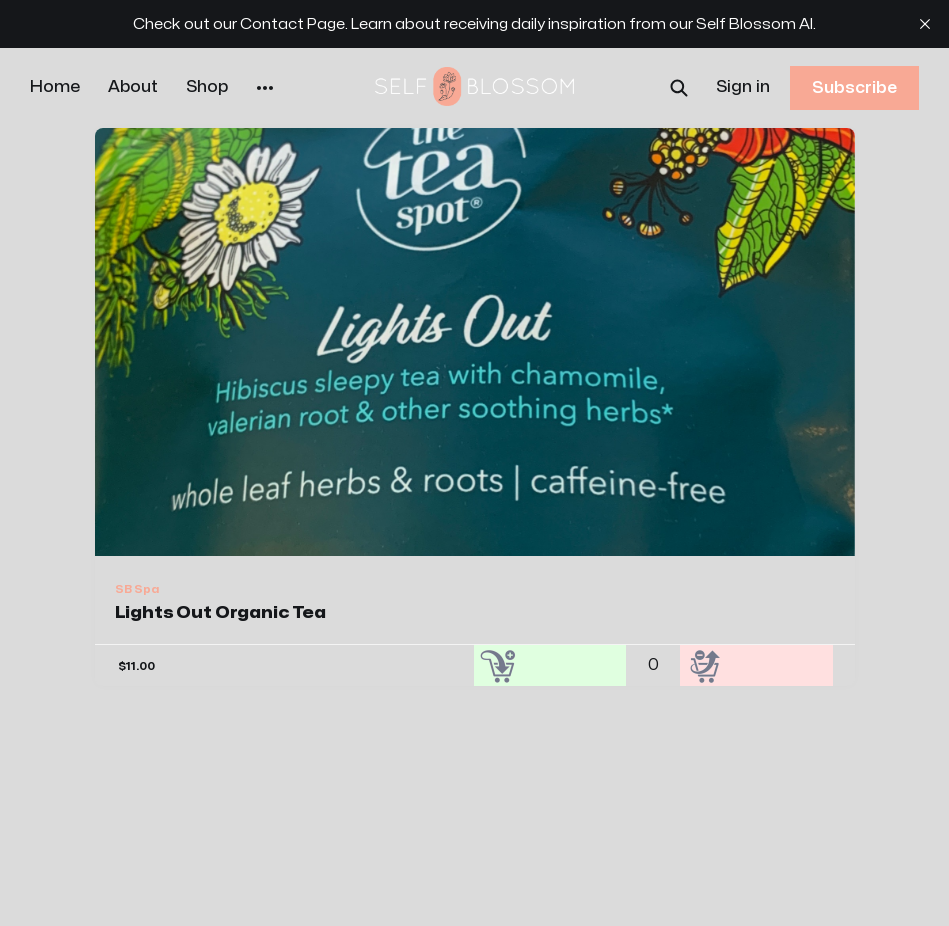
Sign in (743, 87)
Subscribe (854, 88)
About (133, 87)
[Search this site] (679, 88)
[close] (925, 24)
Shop (207, 87)
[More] (265, 88)
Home (55, 87)
